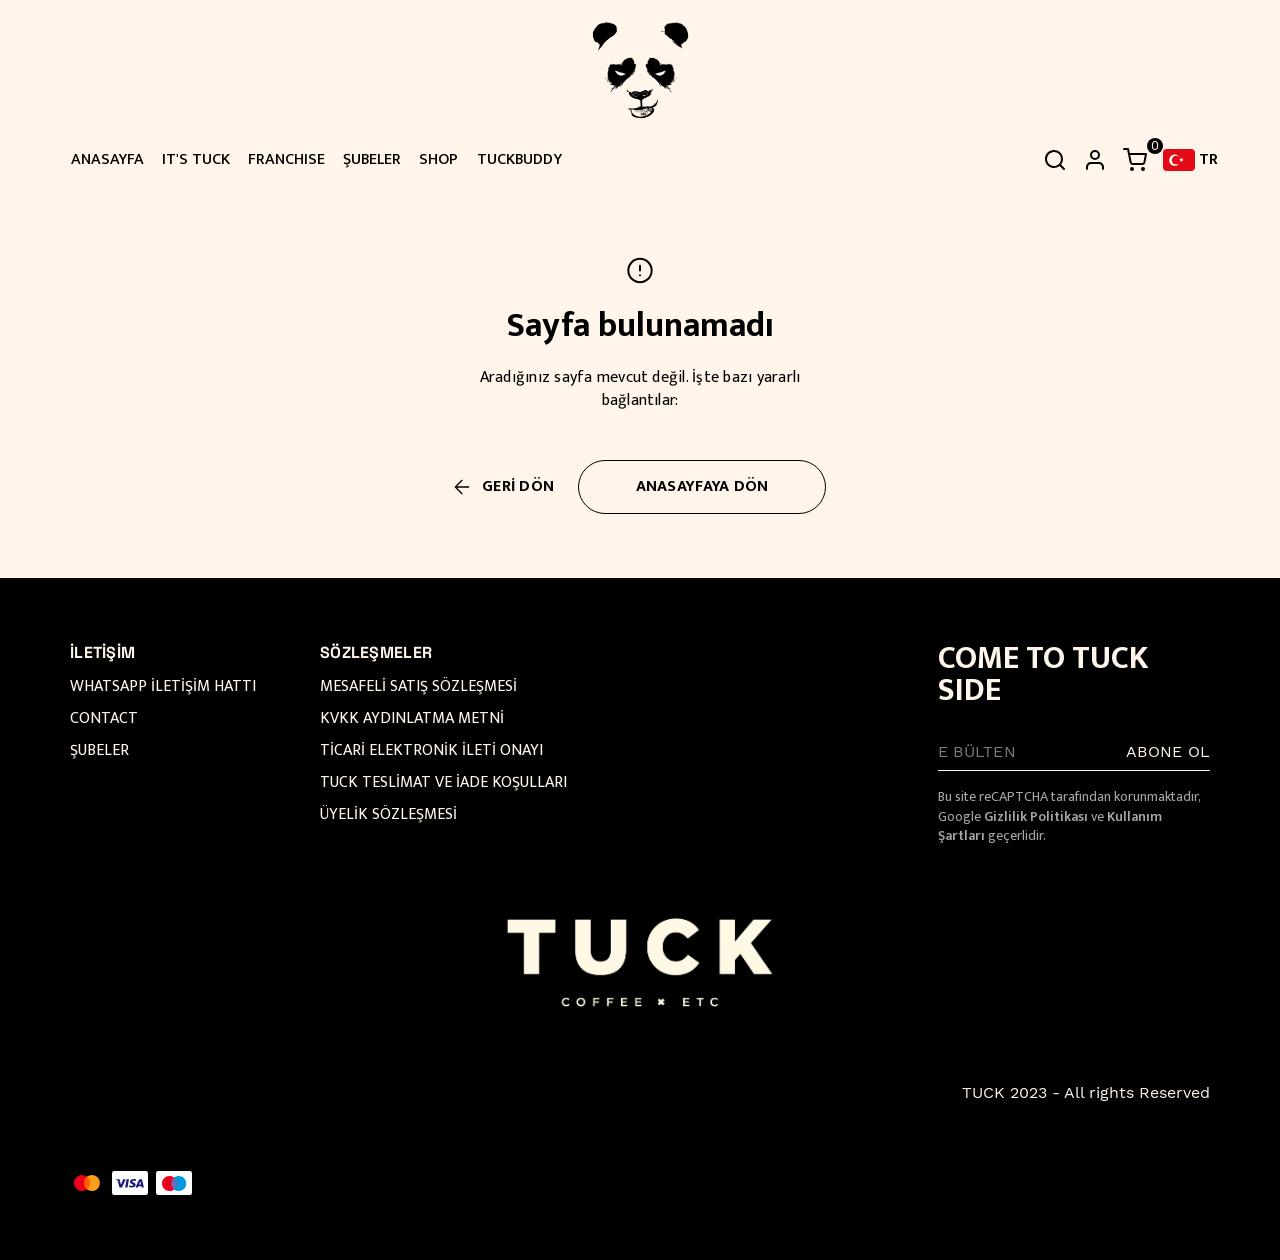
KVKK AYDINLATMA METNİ (412, 718)
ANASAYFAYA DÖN (702, 486)
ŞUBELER (372, 159)
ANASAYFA (107, 159)
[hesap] (1095, 160)
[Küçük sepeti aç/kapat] (1135, 160)
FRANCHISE (286, 159)
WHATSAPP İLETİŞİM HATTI (163, 686)
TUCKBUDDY (519, 159)
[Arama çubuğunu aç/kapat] (1055, 160)
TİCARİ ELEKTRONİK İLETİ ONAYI (431, 750)
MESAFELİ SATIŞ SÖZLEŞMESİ (418, 686)
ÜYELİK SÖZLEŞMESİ (388, 814)
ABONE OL (1168, 751)
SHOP (438, 159)
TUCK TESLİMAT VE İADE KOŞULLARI (443, 782)
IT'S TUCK (196, 159)
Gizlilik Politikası (1036, 816)
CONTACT (104, 718)
